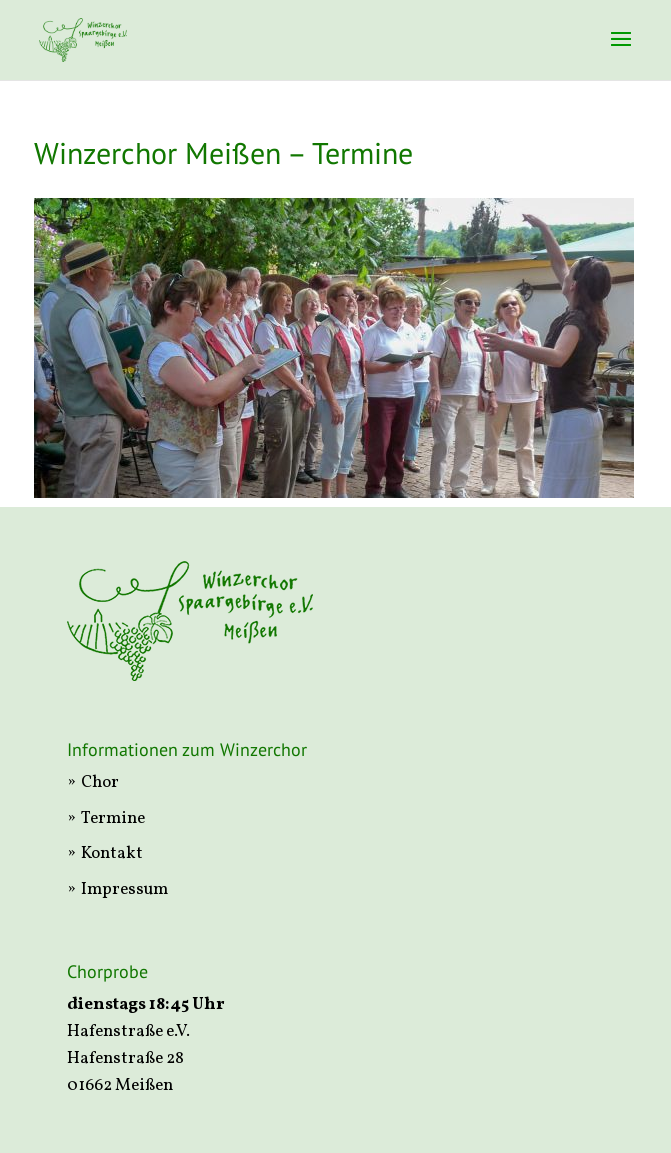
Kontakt (112, 853)
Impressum (124, 889)
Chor (100, 782)
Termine (113, 818)
